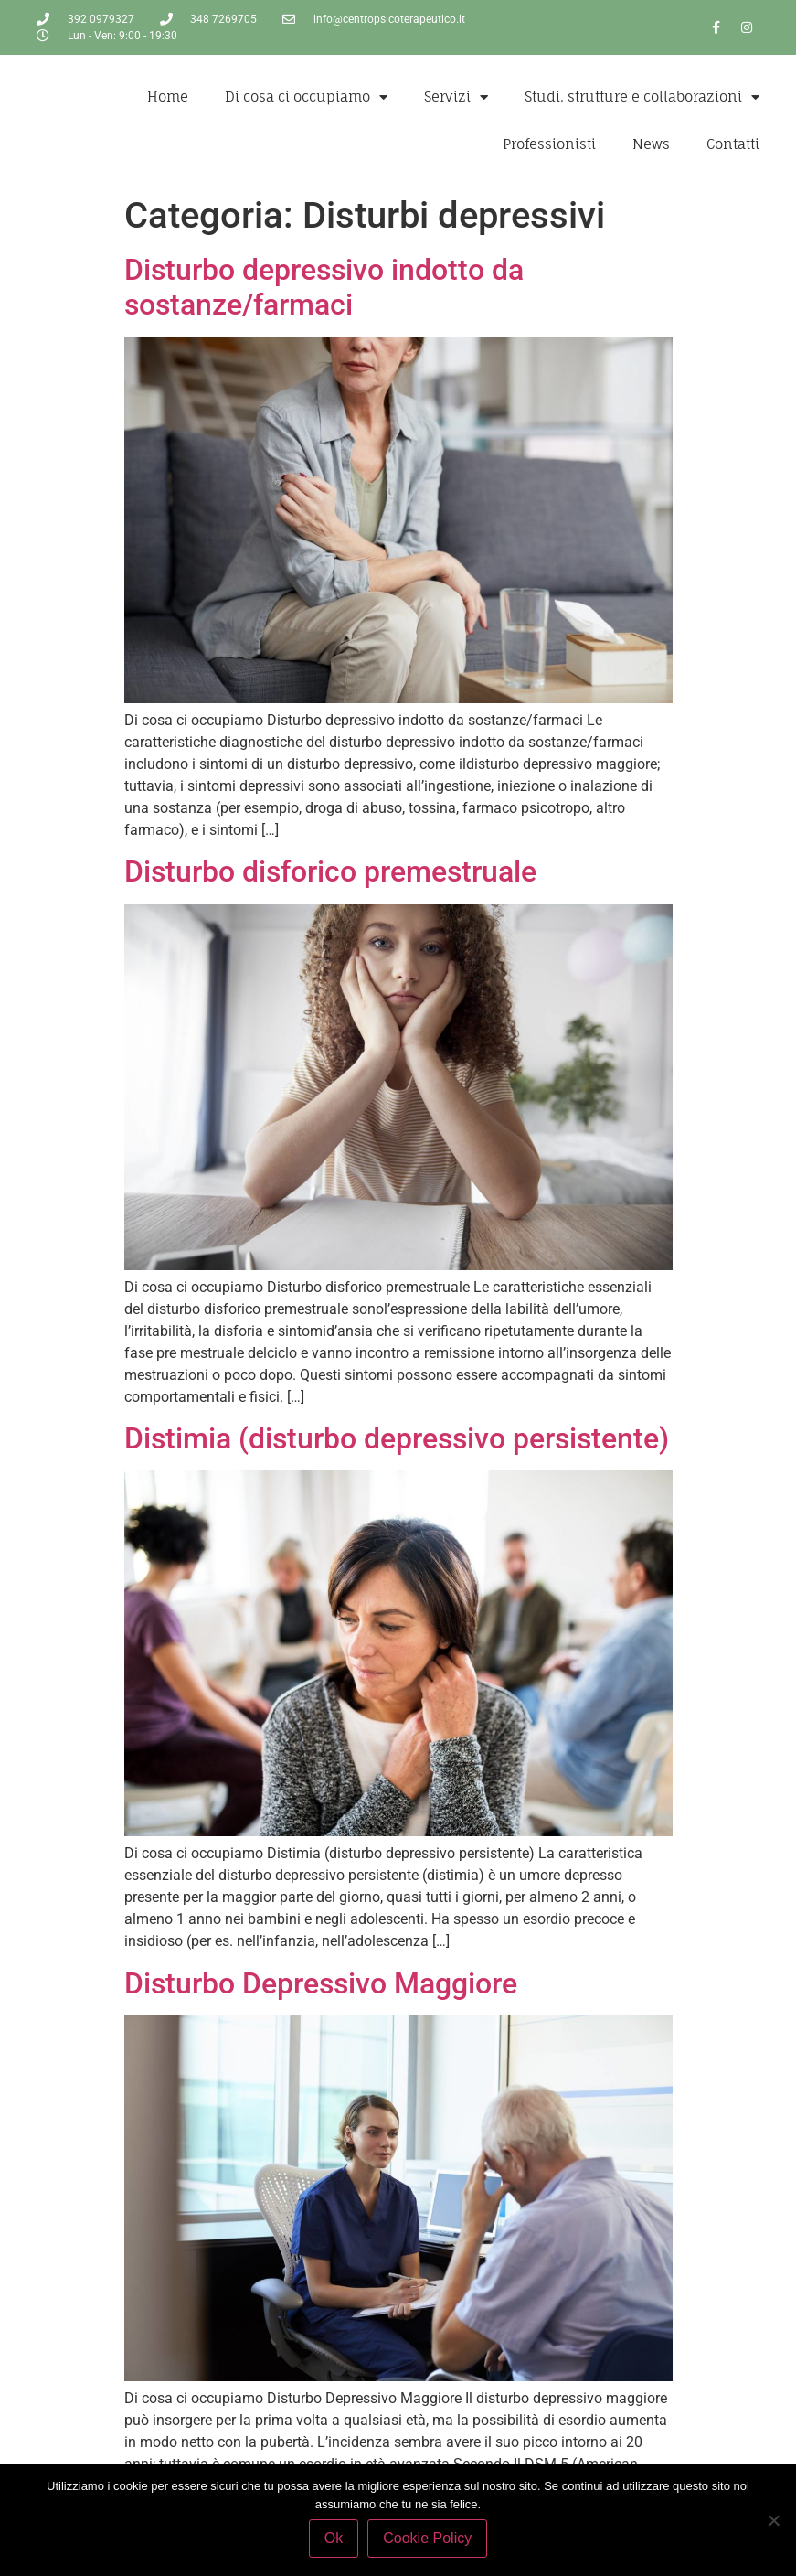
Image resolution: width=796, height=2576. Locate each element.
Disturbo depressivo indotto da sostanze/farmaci (324, 287)
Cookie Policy (427, 2538)
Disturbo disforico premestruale (330, 871)
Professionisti (549, 144)
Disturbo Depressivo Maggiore (320, 1983)
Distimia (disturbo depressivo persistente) (396, 1438)
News (651, 144)
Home (167, 96)
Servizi (456, 97)
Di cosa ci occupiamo (306, 97)
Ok (333, 2538)
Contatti (732, 144)
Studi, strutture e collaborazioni (642, 97)
